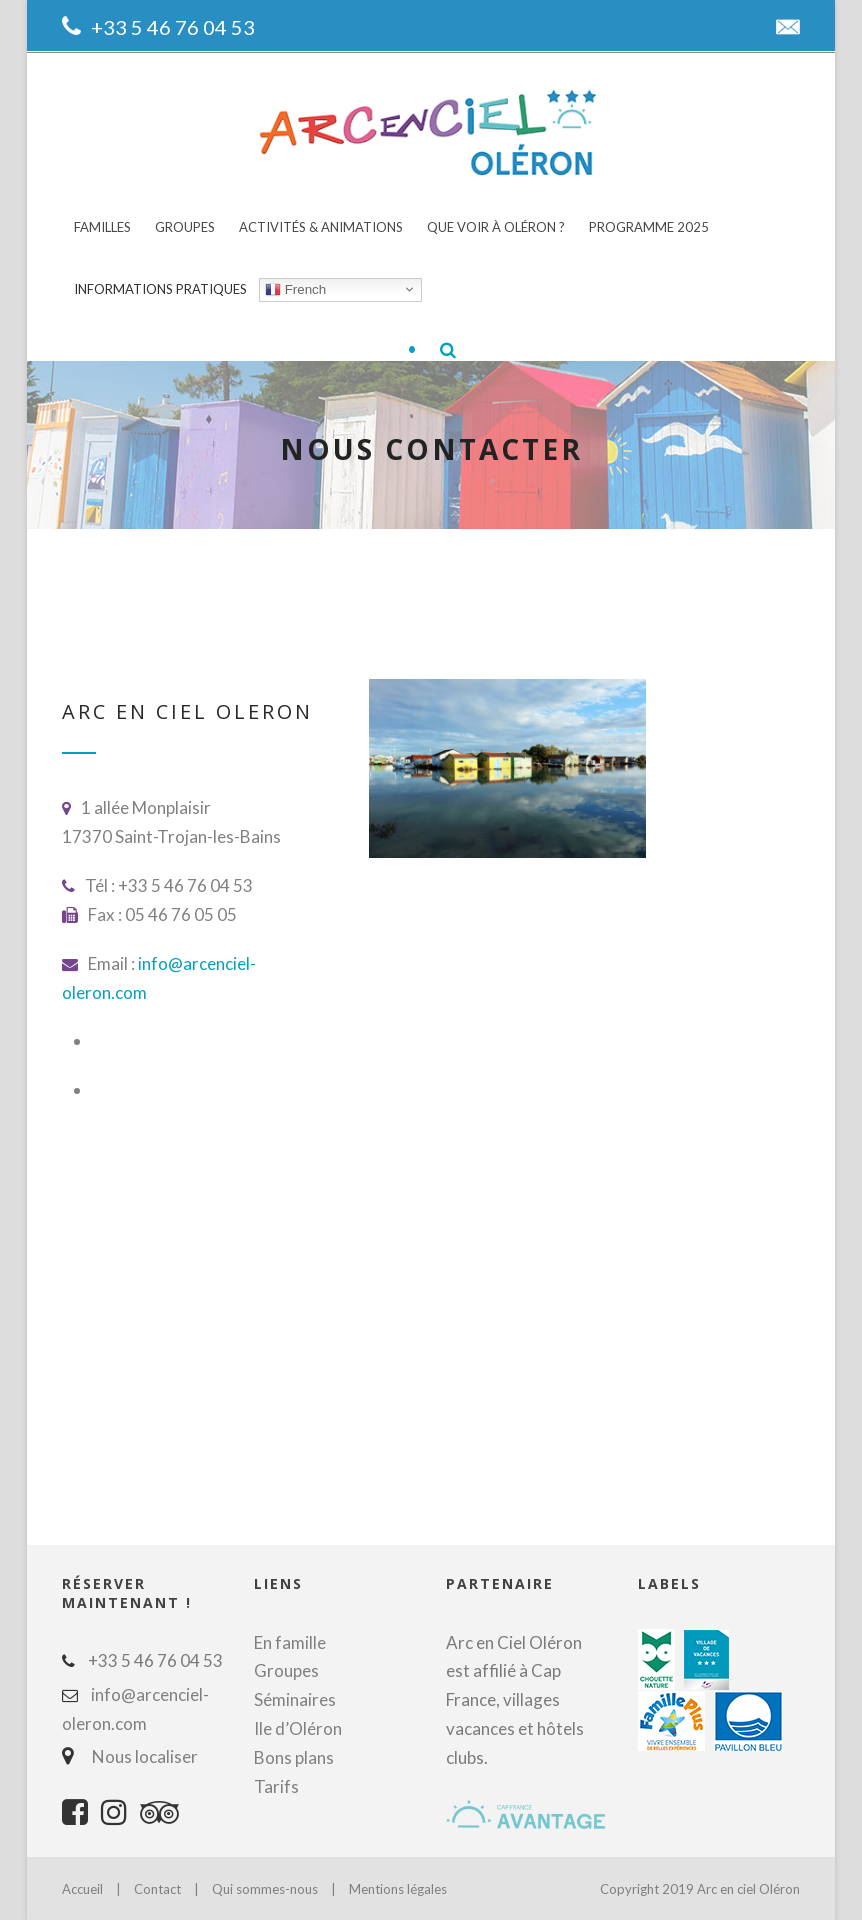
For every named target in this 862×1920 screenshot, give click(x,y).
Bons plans (294, 1757)
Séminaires (295, 1699)
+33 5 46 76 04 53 (173, 27)
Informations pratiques (160, 289)
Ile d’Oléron (298, 1728)
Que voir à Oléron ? (496, 227)
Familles (102, 227)
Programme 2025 (649, 227)
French (295, 289)
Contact (157, 1889)
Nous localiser (140, 1756)
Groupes (185, 227)
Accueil (82, 1889)
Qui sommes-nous (266, 1889)
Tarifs (276, 1786)
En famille (290, 1642)
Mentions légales (398, 1889)
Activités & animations (321, 227)
